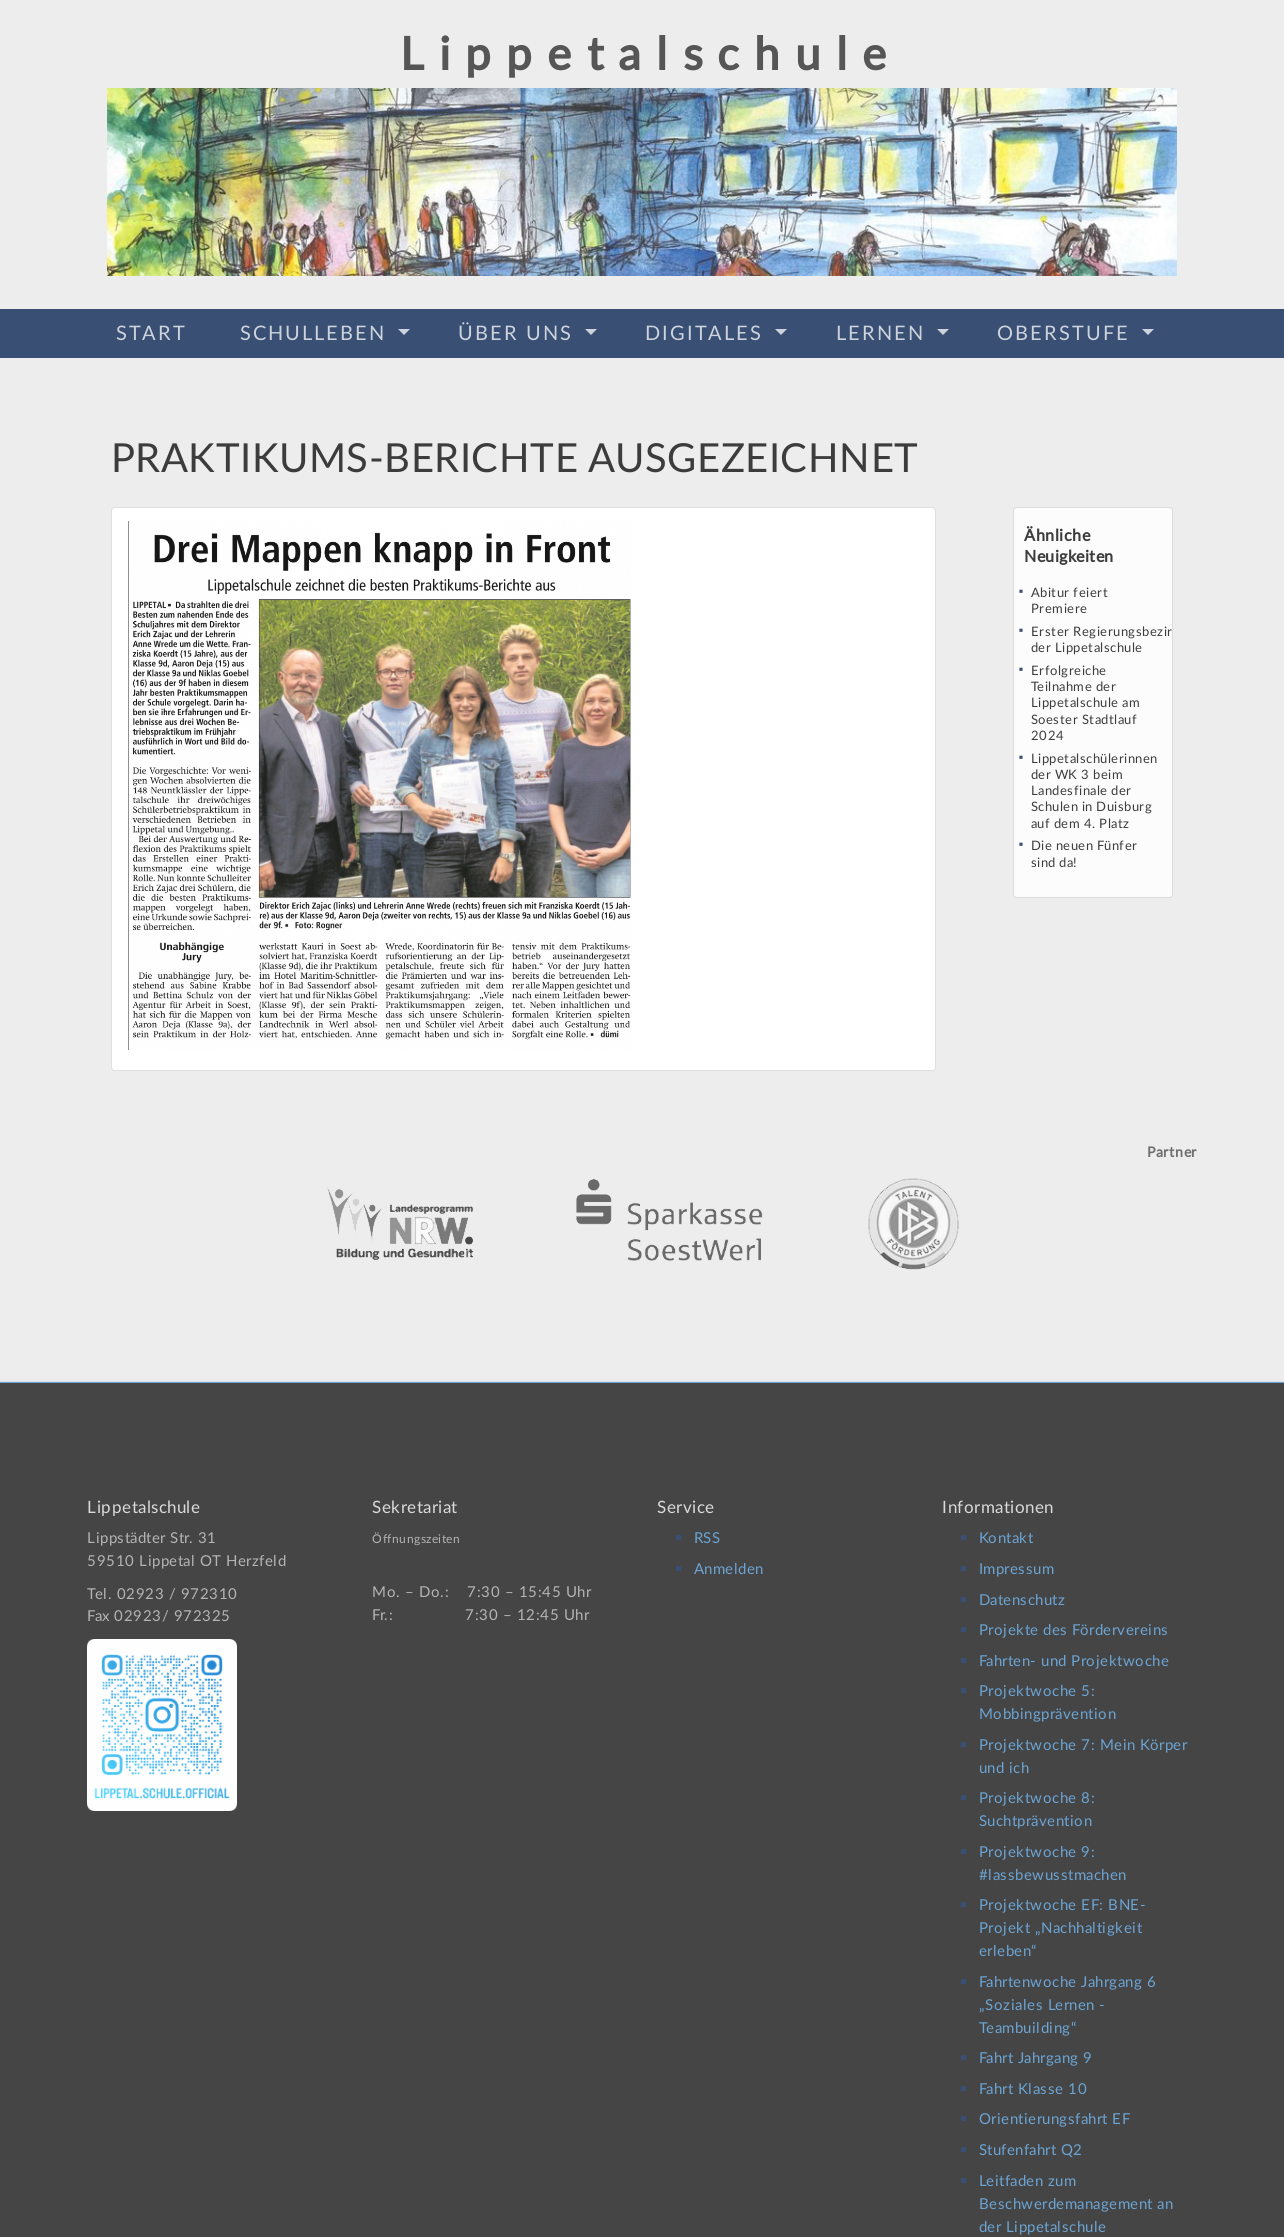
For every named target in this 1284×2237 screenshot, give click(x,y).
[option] (642, 1192)
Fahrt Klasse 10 (1033, 2076)
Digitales (707, 332)
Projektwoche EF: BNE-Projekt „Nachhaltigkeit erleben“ (1063, 1915)
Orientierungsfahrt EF (1055, 2107)
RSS (707, 1526)
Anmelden (729, 1556)
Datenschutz (1022, 1587)
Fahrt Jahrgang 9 (1036, 2045)
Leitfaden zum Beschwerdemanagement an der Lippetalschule (1076, 2191)
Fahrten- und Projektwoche (1074, 1648)
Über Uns (519, 332)
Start (151, 332)
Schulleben (316, 332)
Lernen (884, 332)
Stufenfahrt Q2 (1031, 2137)
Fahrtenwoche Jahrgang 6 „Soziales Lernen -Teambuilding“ (1068, 1992)
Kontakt (1006, 1526)
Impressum (1017, 1556)
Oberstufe (1067, 332)
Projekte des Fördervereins (1074, 1617)
